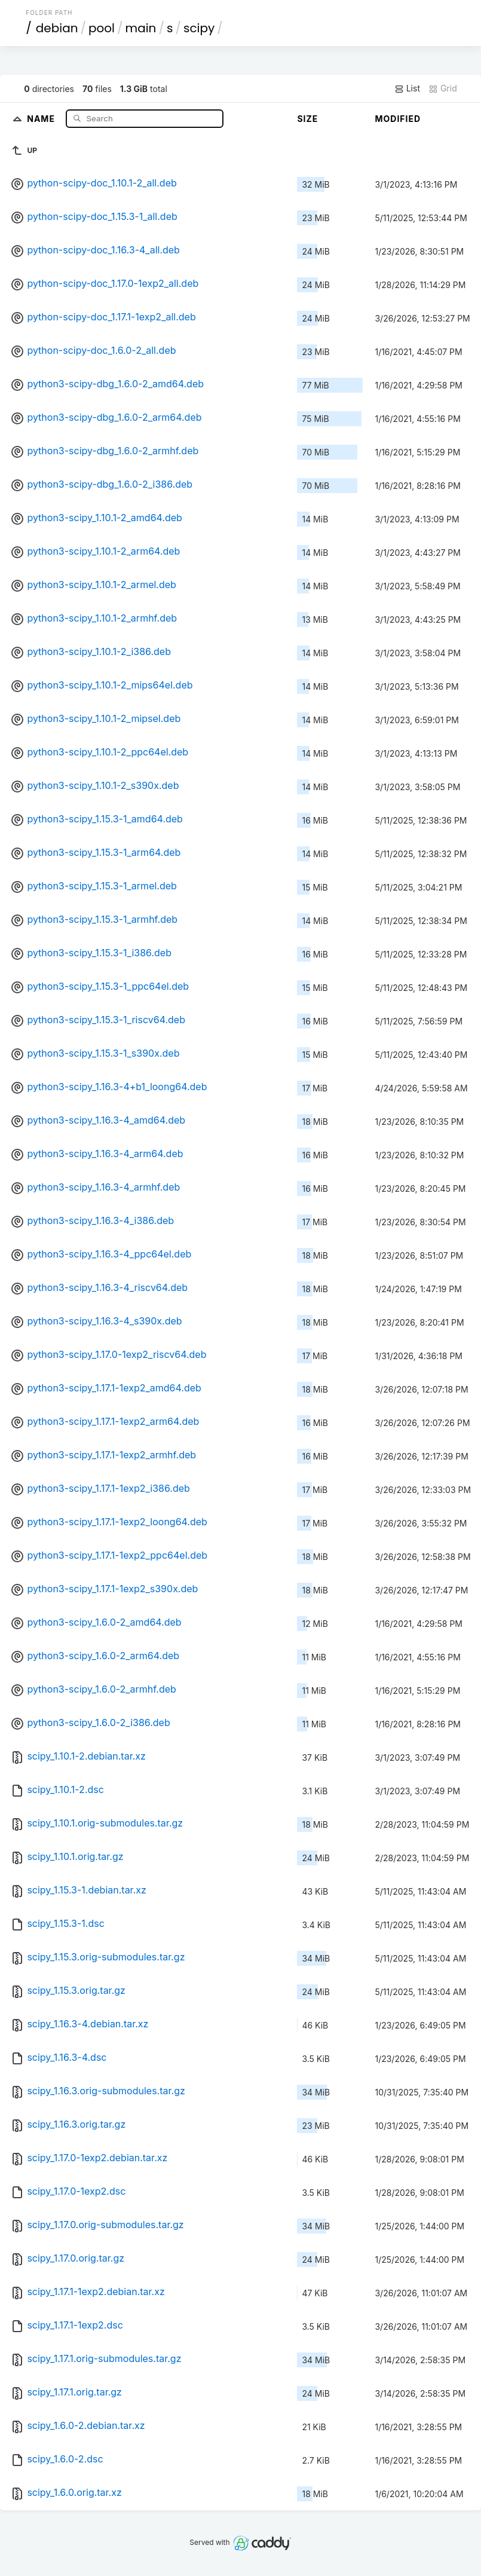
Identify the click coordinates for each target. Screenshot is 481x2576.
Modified (398, 119)
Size (307, 119)
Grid (442, 88)
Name (42, 118)
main (141, 28)
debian (57, 28)
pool (101, 28)
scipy (199, 28)
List (407, 88)
